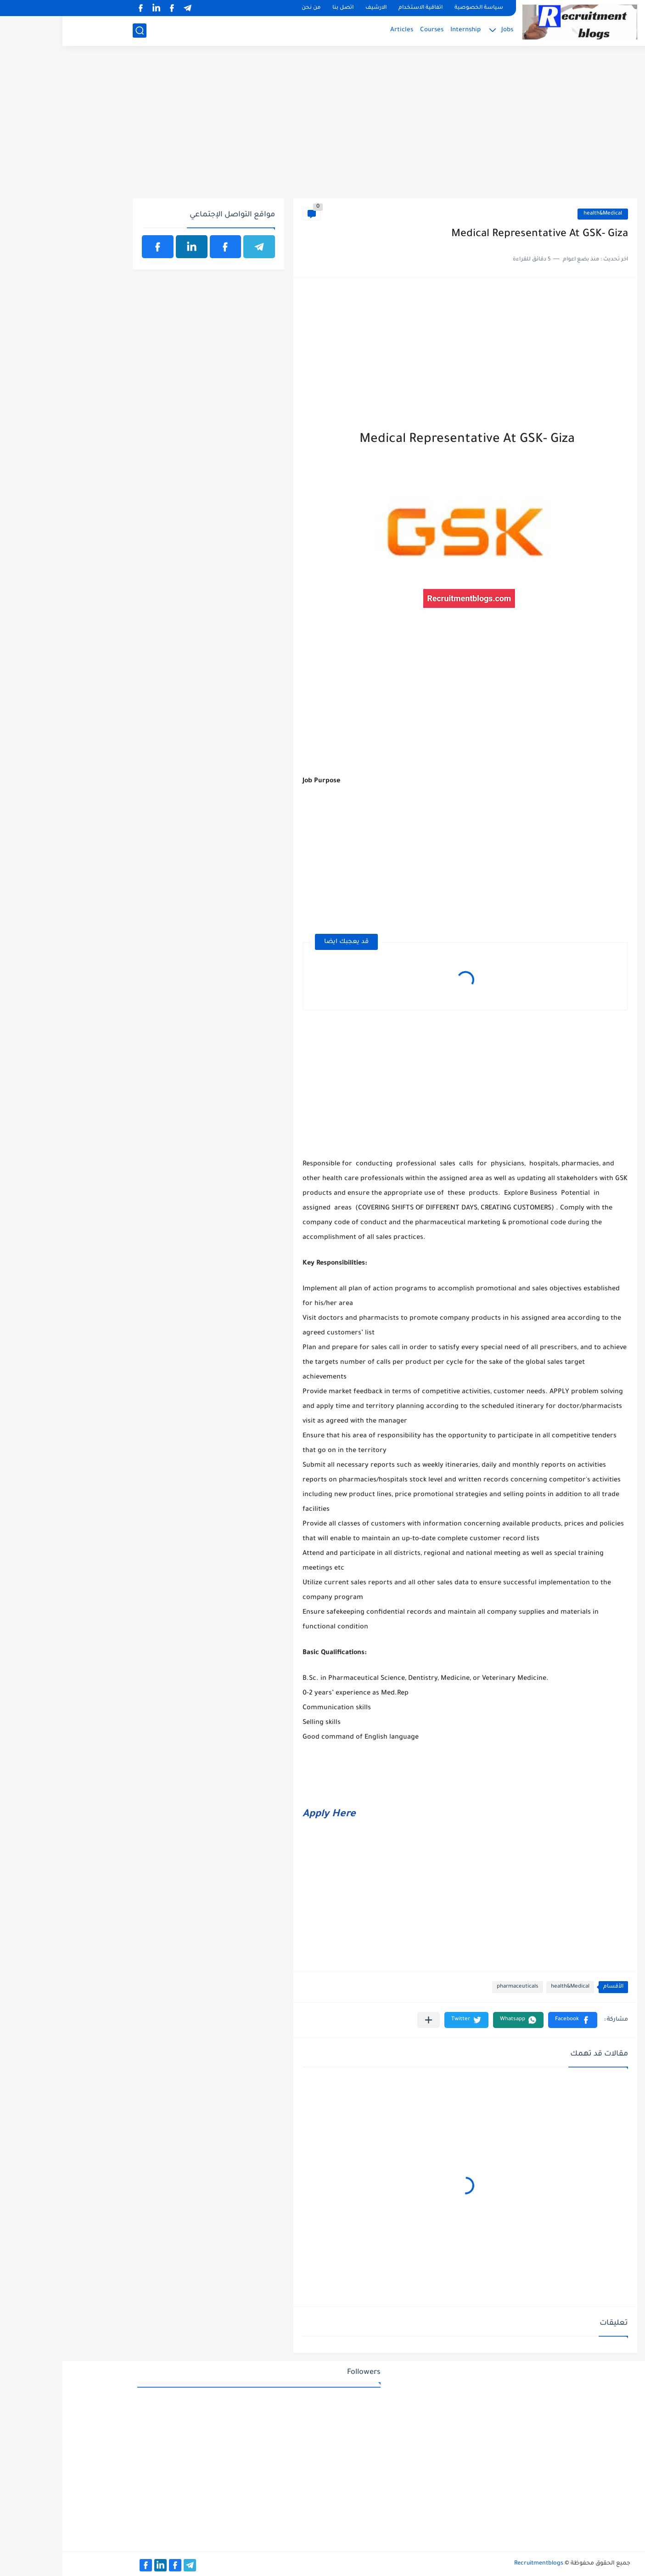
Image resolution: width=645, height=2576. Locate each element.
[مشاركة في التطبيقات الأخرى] (366, 2020)
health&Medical (540, 214)
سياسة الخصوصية (416, 8)
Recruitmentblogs (476, 2563)
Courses (369, 30)
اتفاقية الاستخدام (358, 8)
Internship (403, 30)
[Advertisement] (322, 127)
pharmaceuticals (455, 1987)
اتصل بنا (280, 8)
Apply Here (266, 1814)
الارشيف (313, 8)
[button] (510, 2020)
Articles (339, 30)
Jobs (445, 30)
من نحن (248, 8)
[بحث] (77, 30)
